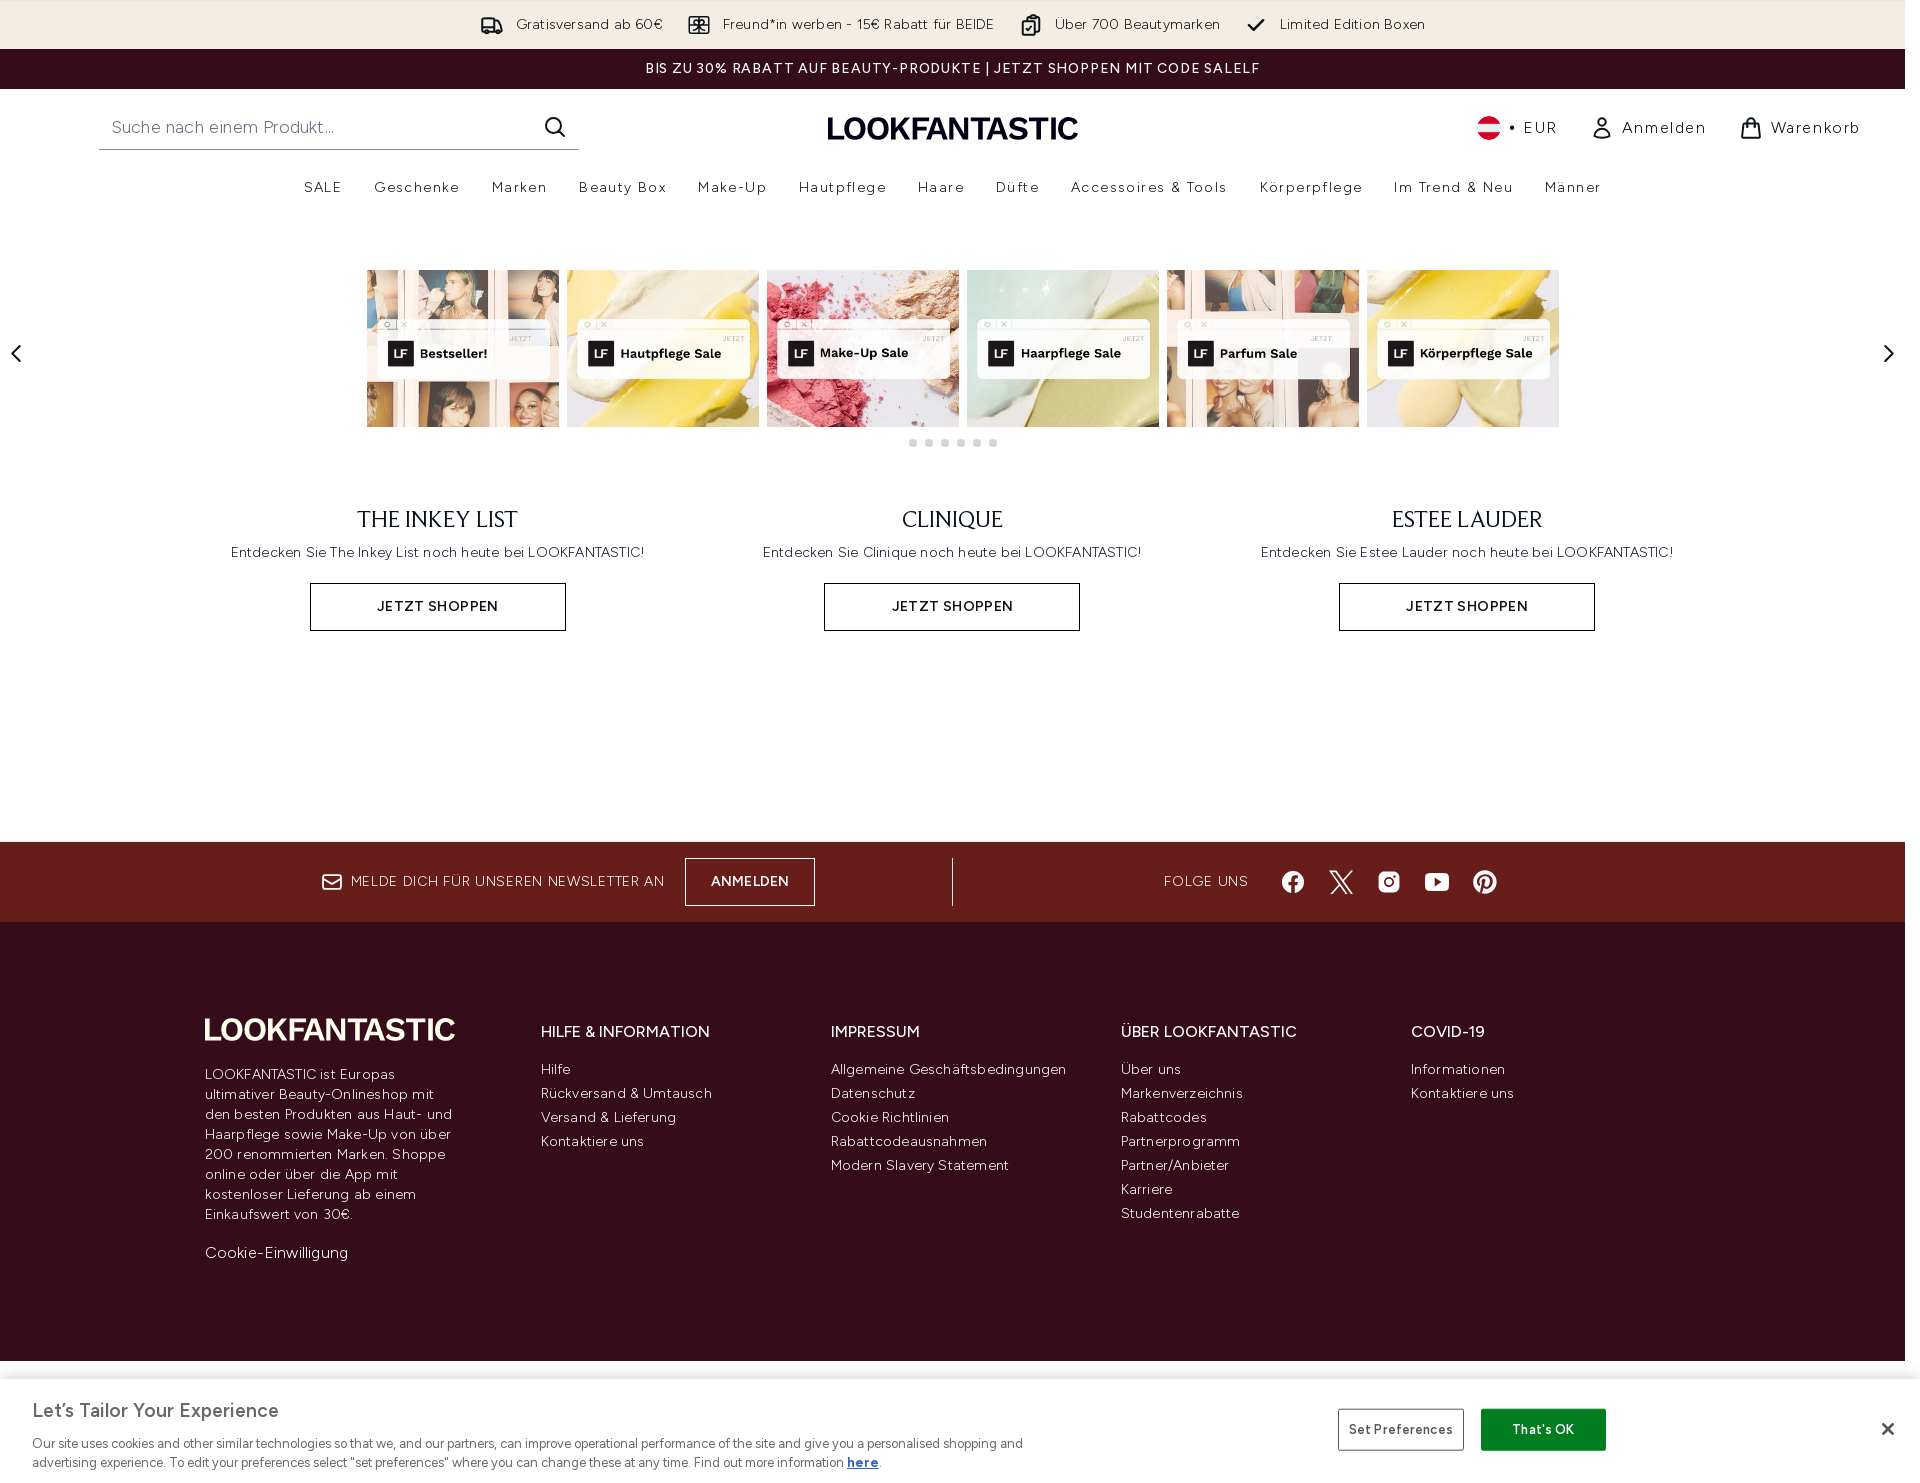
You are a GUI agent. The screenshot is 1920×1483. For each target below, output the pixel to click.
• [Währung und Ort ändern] (1517, 128)
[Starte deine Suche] (339, 127)
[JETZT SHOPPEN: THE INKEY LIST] (438, 975)
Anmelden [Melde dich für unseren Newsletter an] (750, 1320)
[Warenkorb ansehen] (1800, 128)
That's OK (1543, 1429)
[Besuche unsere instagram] (1389, 1321)
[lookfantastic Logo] (953, 127)
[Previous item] (16, 575)
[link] (1648, 128)
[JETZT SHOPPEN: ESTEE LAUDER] (1467, 975)
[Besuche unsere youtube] (1437, 1321)
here (863, 1462)
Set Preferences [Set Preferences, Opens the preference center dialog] (1401, 1429)
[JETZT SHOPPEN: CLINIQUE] (952, 975)
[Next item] (1889, 575)
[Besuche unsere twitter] (1341, 1321)
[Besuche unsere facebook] (1293, 1321)
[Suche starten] (555, 127)
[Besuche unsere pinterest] (1485, 1321)
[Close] (1888, 1429)
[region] (960, 1431)
